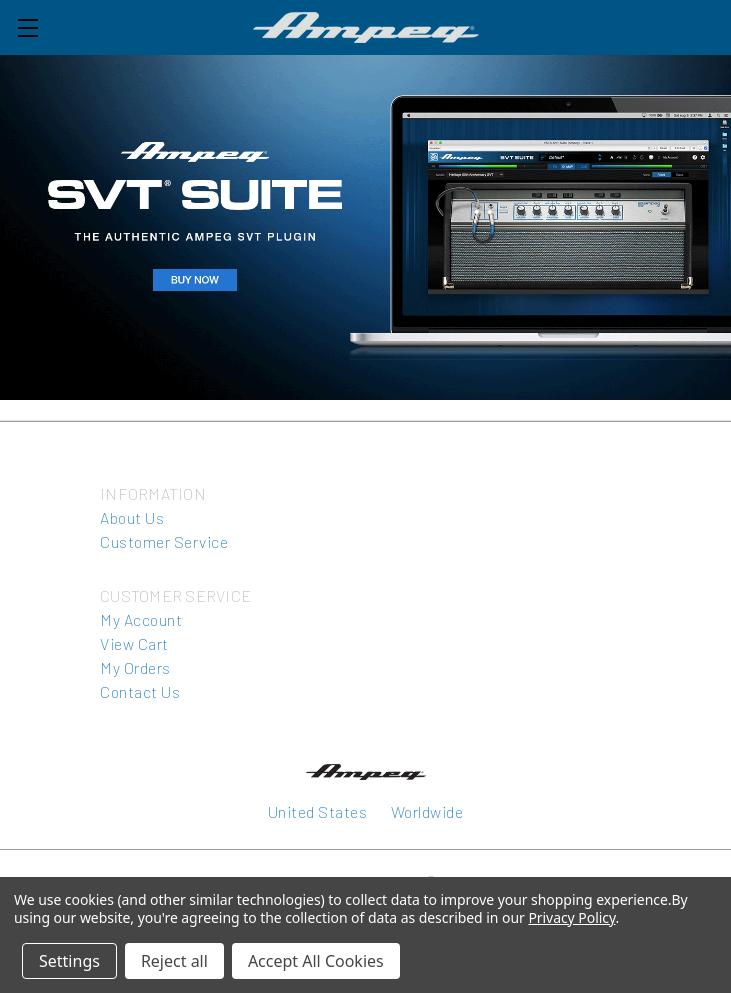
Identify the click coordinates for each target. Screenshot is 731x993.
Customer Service (164, 541)
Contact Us (140, 691)
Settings (69, 961)
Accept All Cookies (316, 961)
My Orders (135, 667)
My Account (141, 619)
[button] (365, 227)
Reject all (174, 961)
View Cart (134, 643)
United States (318, 811)
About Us (132, 517)
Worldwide (427, 811)
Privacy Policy (571, 917)
